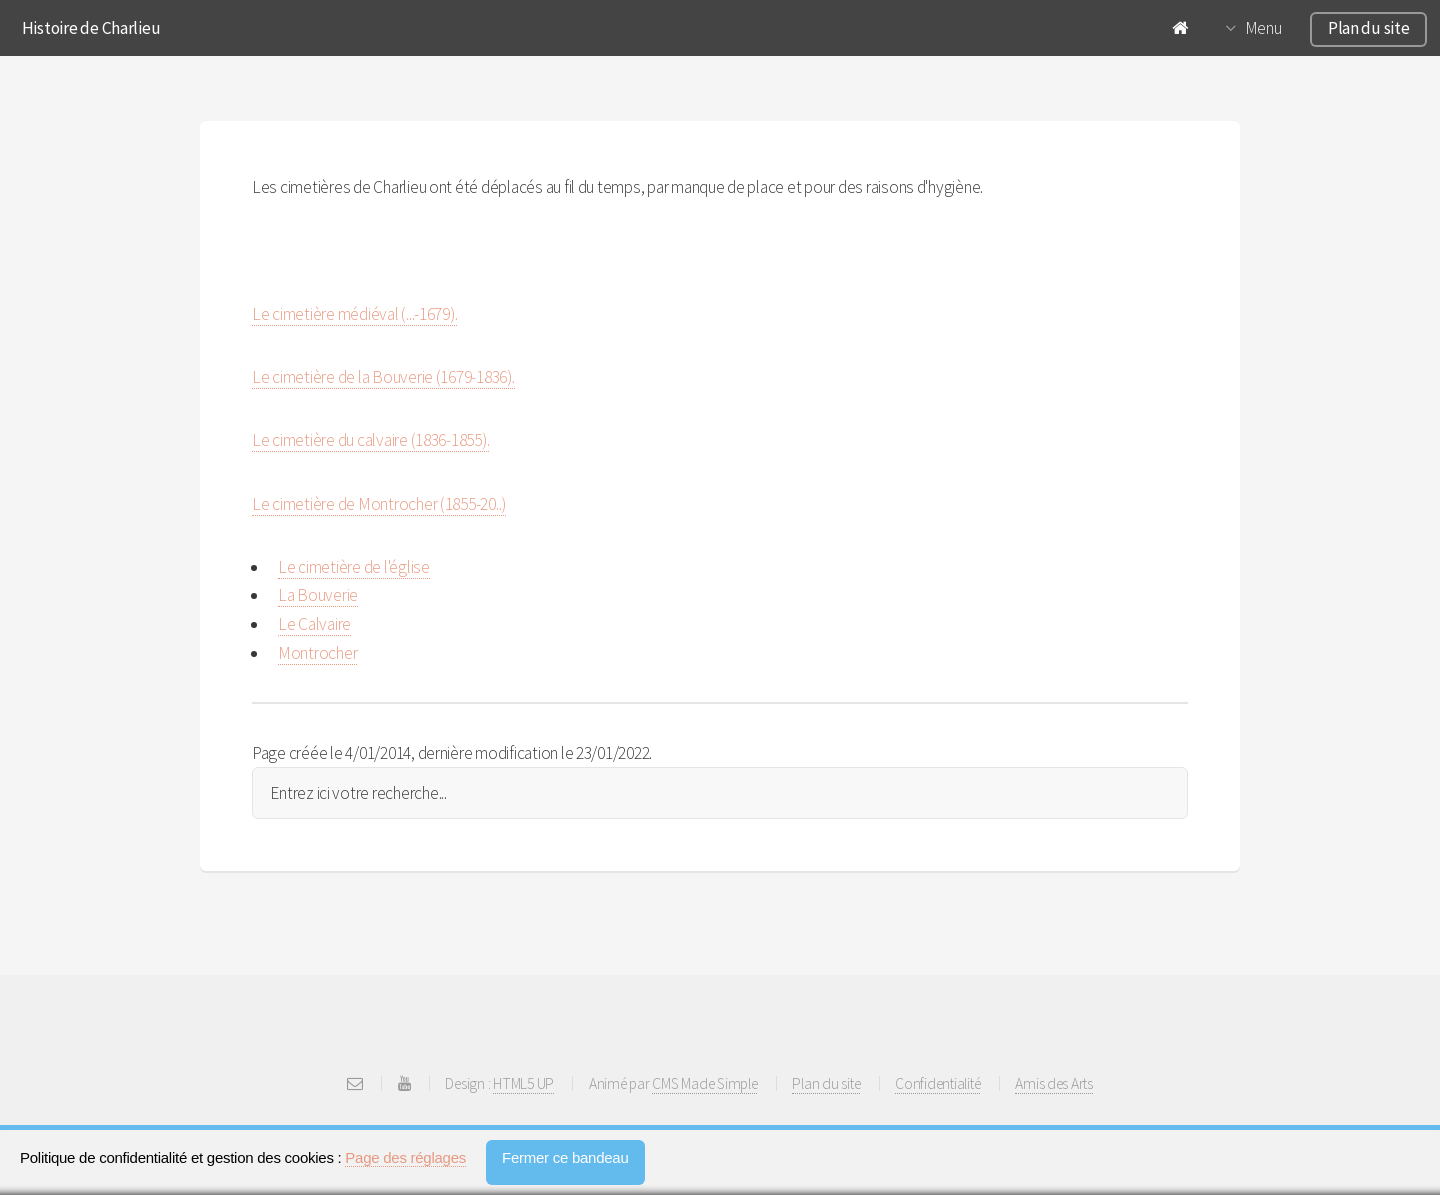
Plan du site (1369, 28)
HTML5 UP (523, 1083)
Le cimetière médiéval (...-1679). (354, 314)
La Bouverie (318, 595)
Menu (1263, 28)
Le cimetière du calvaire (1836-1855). (370, 440)
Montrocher (317, 653)
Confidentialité (937, 1083)
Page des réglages (405, 1157)
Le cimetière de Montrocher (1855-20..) (379, 504)
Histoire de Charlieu (91, 28)
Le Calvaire (314, 624)
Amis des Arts (1054, 1083)
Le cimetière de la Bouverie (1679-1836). (383, 377)
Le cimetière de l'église (354, 567)
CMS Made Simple (704, 1083)
